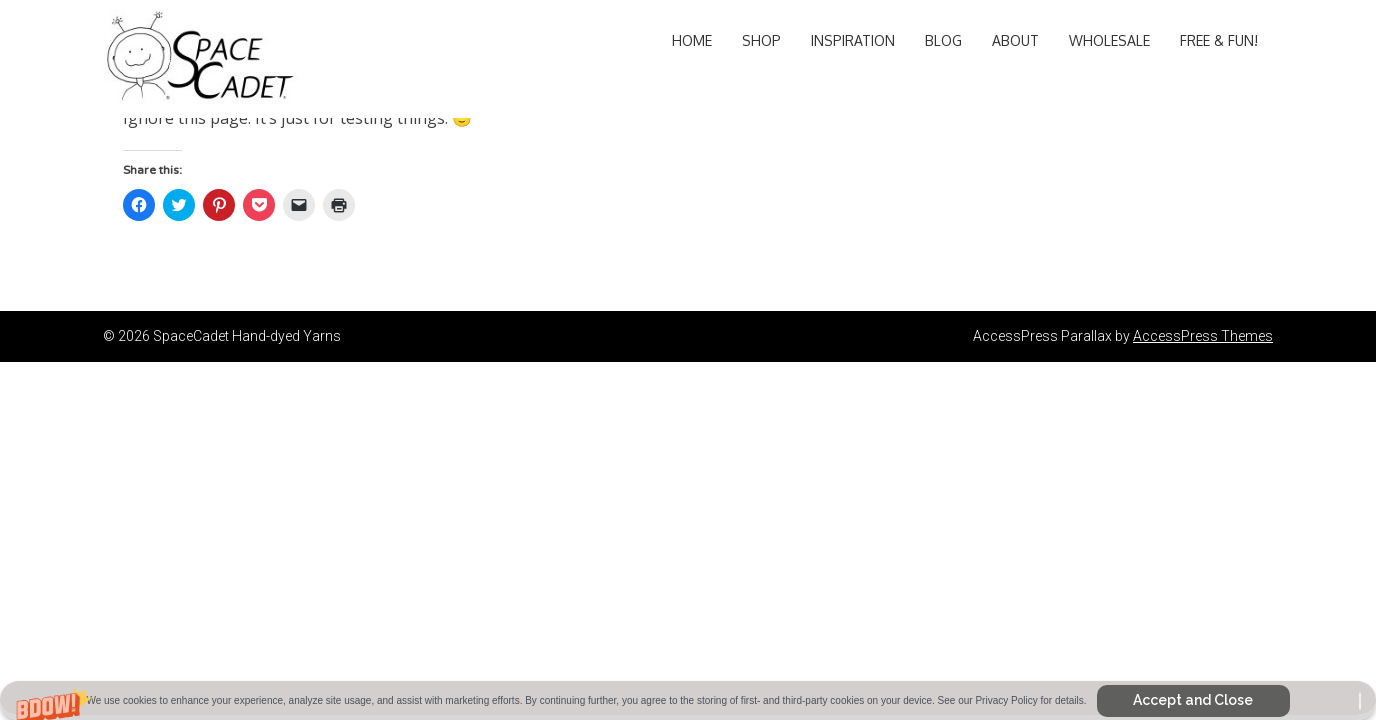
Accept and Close (1193, 700)
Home (692, 40)
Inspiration (853, 40)
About (1015, 40)
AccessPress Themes (1203, 336)
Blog (943, 40)
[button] (688, 700)
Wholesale (1109, 40)
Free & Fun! (1219, 40)
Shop (761, 40)
